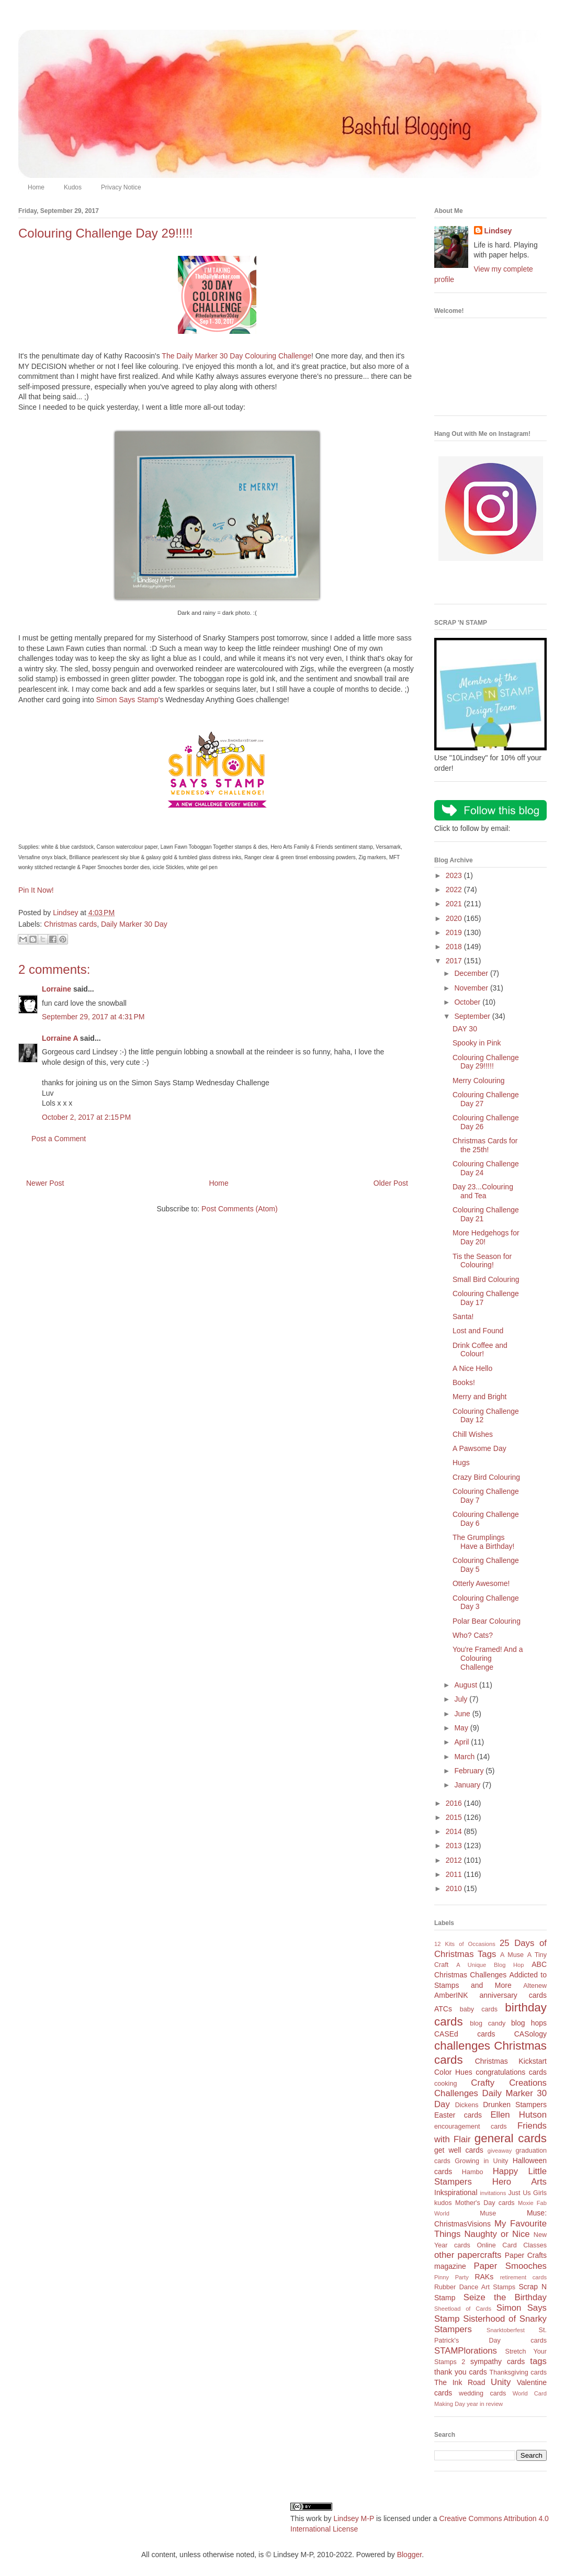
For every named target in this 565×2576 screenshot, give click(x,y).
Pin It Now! (36, 890)
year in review (485, 2404)
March (465, 1756)
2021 (455, 903)
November (472, 988)
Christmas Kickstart (511, 2061)
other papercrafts (467, 2255)
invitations (493, 2193)
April (462, 1742)
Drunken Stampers (515, 2104)
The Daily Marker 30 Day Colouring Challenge (236, 356)
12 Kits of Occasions (464, 1944)
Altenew (535, 1985)
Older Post (391, 1183)
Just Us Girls (527, 2193)
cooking (445, 2083)
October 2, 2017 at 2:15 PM (86, 1117)
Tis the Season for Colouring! (482, 1260)
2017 (455, 961)
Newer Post (45, 1183)
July (461, 1699)
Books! (464, 1382)
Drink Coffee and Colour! (480, 1349)
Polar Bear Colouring (487, 1621)
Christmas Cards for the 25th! (485, 1145)
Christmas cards (70, 924)
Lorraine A (60, 1038)
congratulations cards (511, 2072)
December (472, 973)
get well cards (458, 2150)
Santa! (463, 1316)
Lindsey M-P (353, 2518)
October (468, 1002)
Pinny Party (451, 2277)
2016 (455, 1803)
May (462, 1728)
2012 (455, 1860)
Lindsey (498, 231)
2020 (455, 918)
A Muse (512, 1955)
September (473, 1016)
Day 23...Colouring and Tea (483, 1191)
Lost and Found (478, 1330)
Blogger (409, 2554)
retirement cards (523, 2277)
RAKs (483, 2277)
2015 (455, 1817)
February (469, 1771)
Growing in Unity (481, 2161)
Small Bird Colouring (486, 1279)
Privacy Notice (121, 187)
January (468, 1785)
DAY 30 (465, 1029)
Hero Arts (519, 2182)
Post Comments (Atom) (239, 1209)
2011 (455, 1874)
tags (538, 2361)
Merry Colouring (479, 1080)
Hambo (472, 2172)
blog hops (529, 2023)
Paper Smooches (510, 2266)
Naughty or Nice (496, 2234)
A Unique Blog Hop (490, 1965)
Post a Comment (58, 1138)
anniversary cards (513, 1995)
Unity (501, 2382)
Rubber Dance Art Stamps (474, 2287)
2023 (455, 875)
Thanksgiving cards (518, 2372)
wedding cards (482, 2393)
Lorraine (56, 989)
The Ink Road (459, 2382)
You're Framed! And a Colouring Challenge (488, 1658)
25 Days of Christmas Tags (490, 1948)
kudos (443, 2203)
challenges (462, 2045)
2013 (455, 1845)
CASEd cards (464, 2034)
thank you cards (460, 2372)
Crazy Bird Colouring (486, 1477)
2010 (455, 1888)
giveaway (500, 2150)
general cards (510, 2138)
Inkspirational (456, 2192)
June (463, 1713)
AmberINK (451, 1995)
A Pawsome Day (479, 1448)
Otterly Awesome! (481, 1583)
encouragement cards (470, 2126)
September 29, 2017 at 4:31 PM (93, 1017)
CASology (530, 2034)
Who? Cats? (473, 1635)
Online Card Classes (512, 2245)
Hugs (461, 1462)
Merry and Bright (479, 1396)
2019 (455, 932)
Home (36, 187)
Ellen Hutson (518, 2115)
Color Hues (453, 2072)
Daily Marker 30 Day (134, 924)
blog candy (487, 2023)
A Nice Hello (472, 1368)
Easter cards (458, 2115)
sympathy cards (497, 2361)
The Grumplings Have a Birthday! (484, 1541)
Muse (488, 2213)
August (466, 1685)
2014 (455, 1831)
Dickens (467, 2105)
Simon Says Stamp (127, 699)
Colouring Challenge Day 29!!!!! (486, 1062)
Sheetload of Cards (462, 2308)
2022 (455, 889)
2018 (455, 946)
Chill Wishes (473, 1434)
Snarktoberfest (506, 2330)
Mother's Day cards (485, 2203)
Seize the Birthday (505, 2297)
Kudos (73, 187)
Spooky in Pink (477, 1043)
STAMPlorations (465, 2351)
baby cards (479, 2009)
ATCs (443, 2009)
